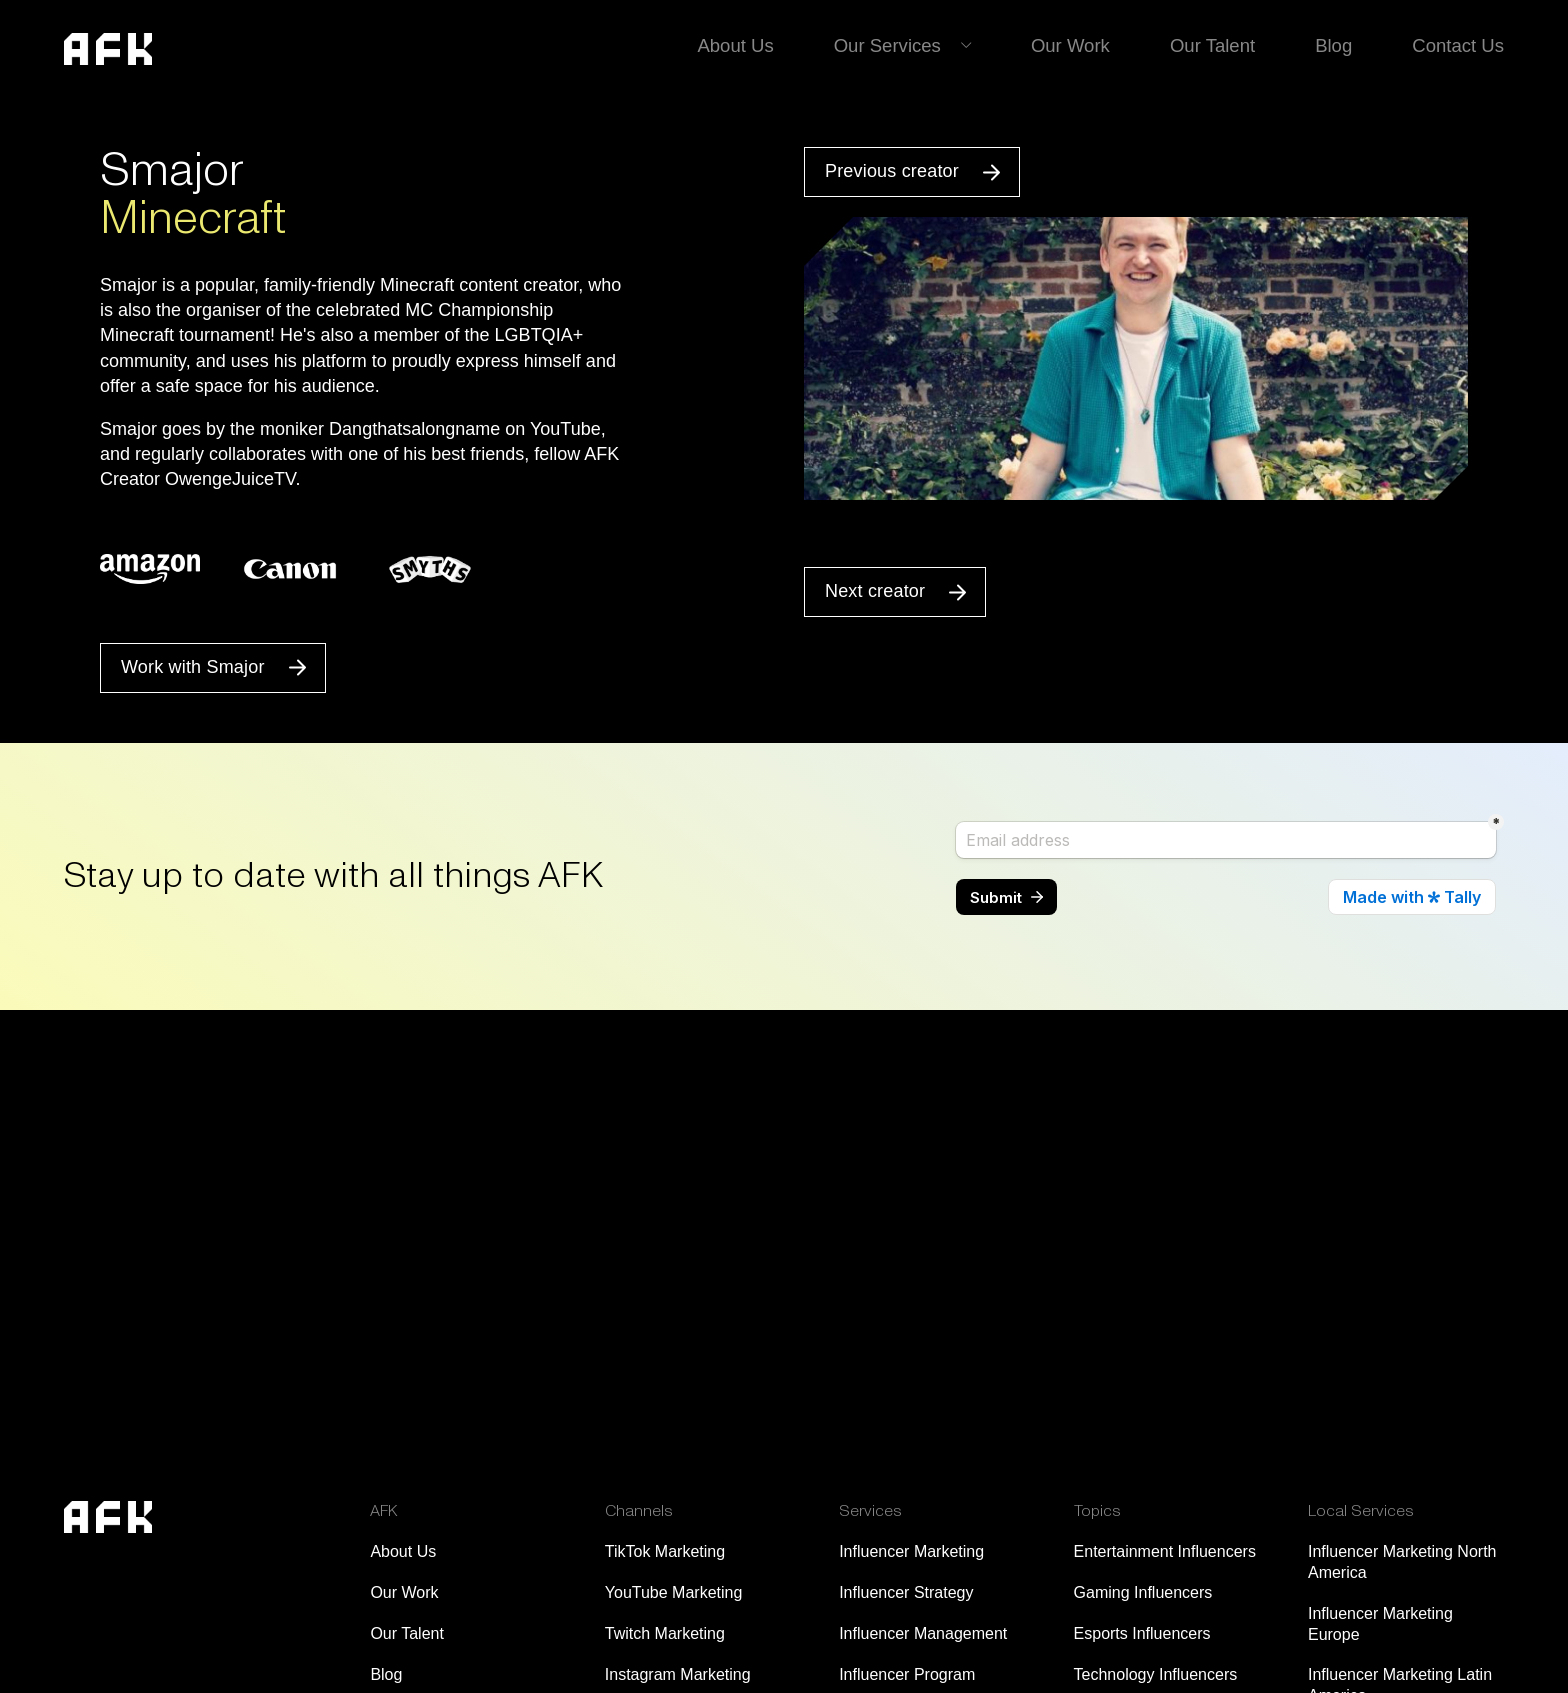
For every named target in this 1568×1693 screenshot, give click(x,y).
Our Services (897, 45)
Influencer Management (923, 1633)
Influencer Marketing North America (1402, 1562)
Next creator (875, 591)
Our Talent (1217, 45)
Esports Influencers (1142, 1633)
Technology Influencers (1156, 1674)
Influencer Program (907, 1674)
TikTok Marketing (665, 1551)
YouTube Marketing (674, 1592)
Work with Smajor (193, 667)
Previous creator (892, 171)
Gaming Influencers (1143, 1592)
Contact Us (1459, 45)
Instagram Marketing (678, 1674)
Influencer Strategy (906, 1592)
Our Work (1078, 45)
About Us (748, 45)
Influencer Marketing (911, 1551)
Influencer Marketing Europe (1380, 1624)
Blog (1337, 45)
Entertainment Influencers (1165, 1551)
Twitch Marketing (665, 1633)
